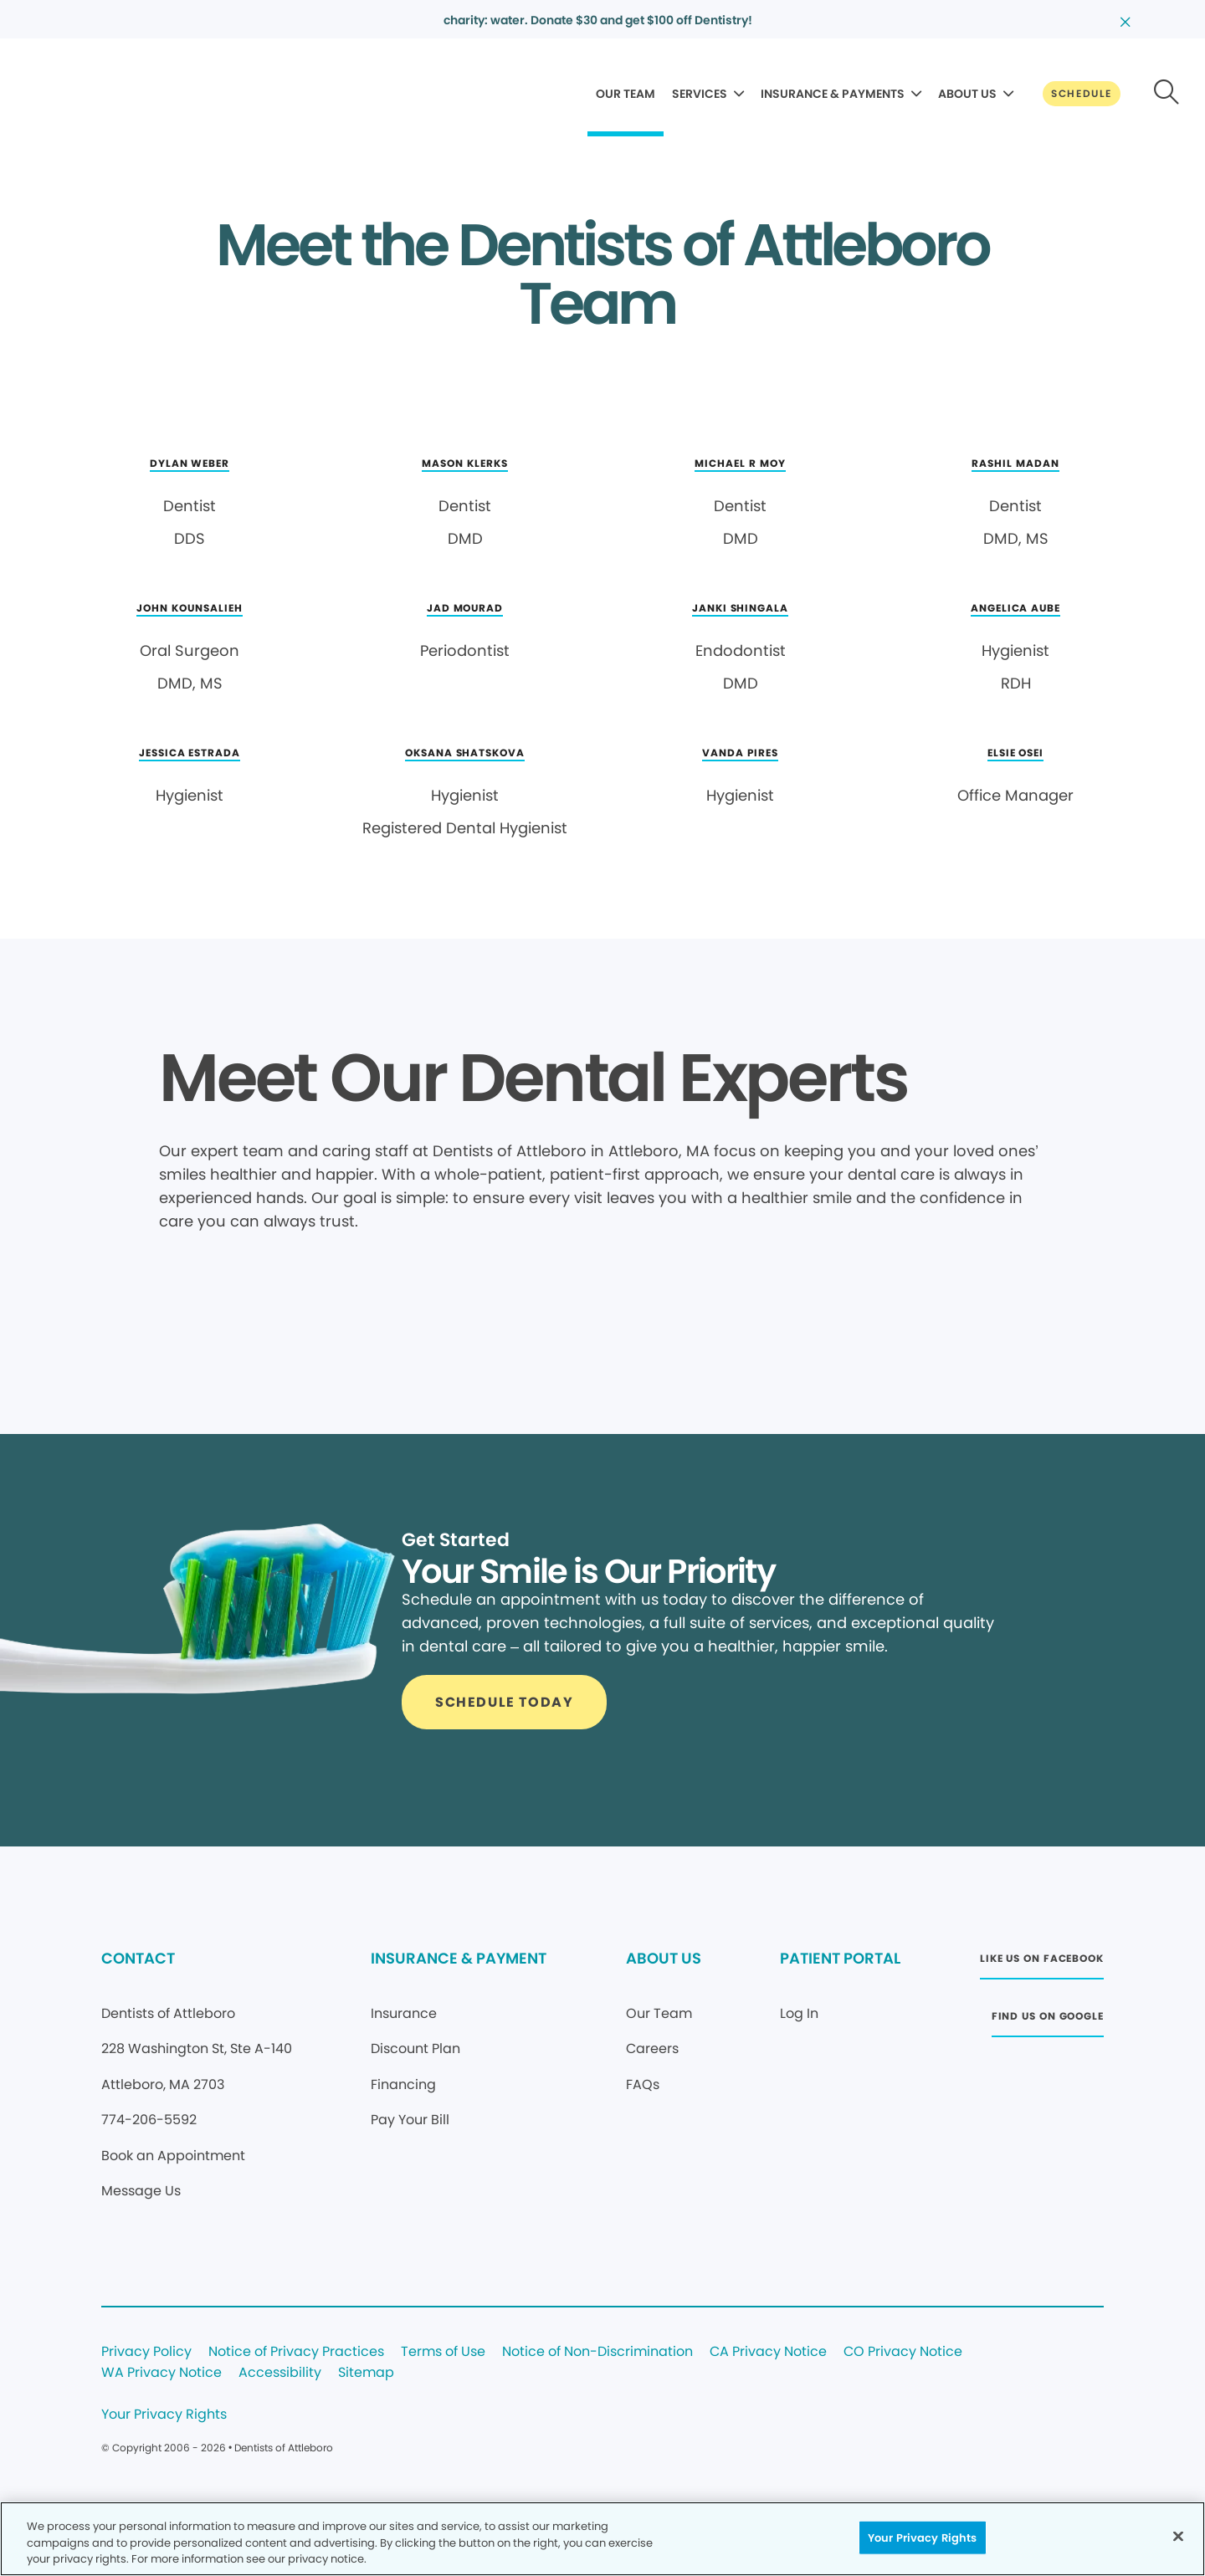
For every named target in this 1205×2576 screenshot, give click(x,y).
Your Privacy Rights (164, 2415)
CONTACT (138, 1958)
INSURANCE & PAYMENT (458, 1958)
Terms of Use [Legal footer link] (443, 2352)
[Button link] (1081, 93)
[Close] (1178, 2535)
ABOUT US (967, 93)
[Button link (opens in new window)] (1042, 1963)
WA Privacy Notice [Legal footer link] (161, 2373)
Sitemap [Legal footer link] (366, 2373)
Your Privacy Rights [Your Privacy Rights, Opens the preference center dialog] (922, 2537)
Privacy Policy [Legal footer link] (146, 2352)
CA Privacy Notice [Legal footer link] (768, 2352)
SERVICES (699, 93)
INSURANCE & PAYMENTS (833, 93)
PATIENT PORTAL (840, 1958)
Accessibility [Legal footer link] (279, 2373)
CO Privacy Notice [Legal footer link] (903, 2352)
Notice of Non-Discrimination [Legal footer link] (597, 2352)
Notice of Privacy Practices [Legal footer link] (296, 2352)
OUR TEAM (625, 93)
